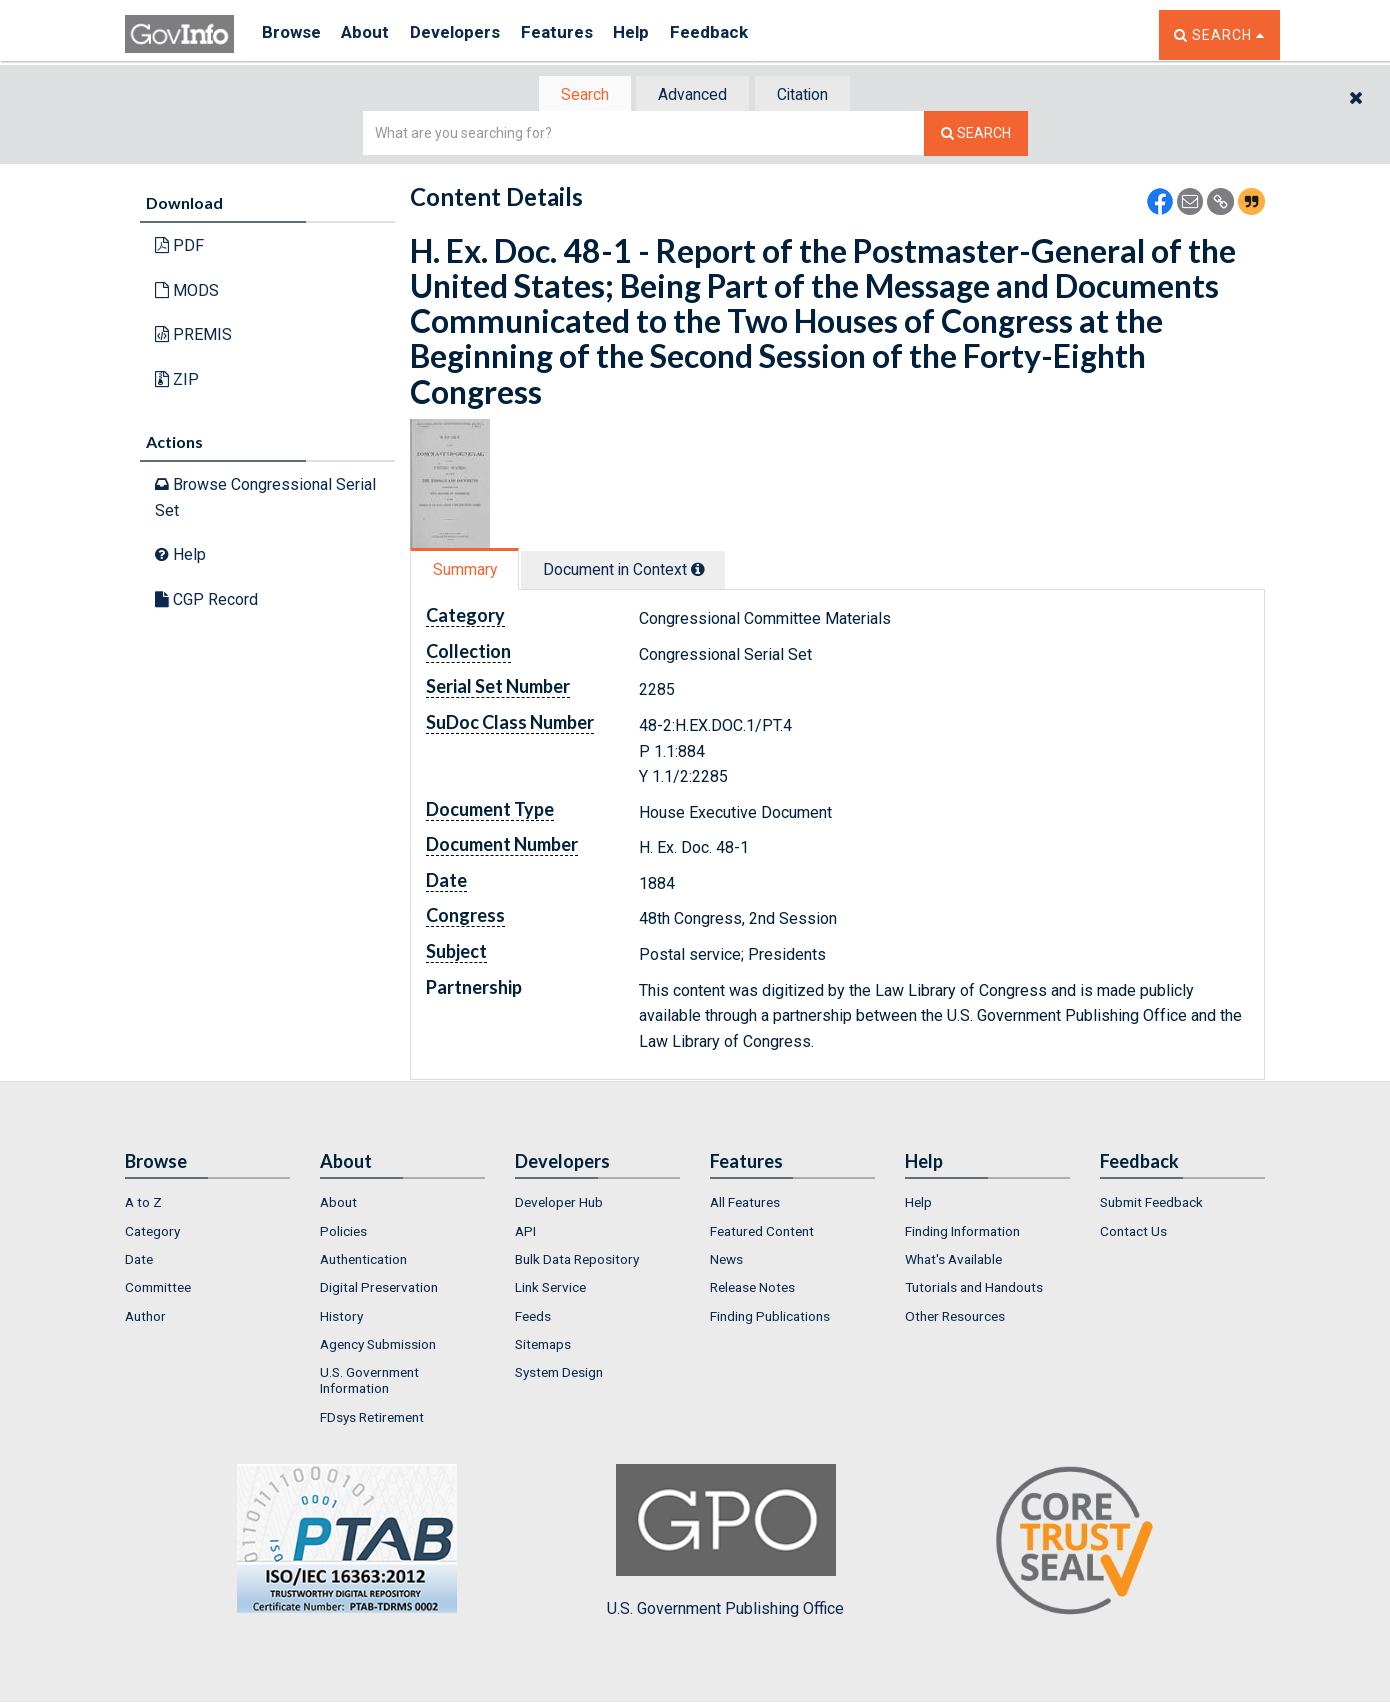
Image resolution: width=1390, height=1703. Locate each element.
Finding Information (962, 1233)
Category (152, 1233)
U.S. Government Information (369, 1382)
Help (662, 34)
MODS (187, 292)
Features (580, 34)
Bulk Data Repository (577, 1261)
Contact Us (1133, 1233)
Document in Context (636, 571)
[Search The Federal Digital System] (976, 135)
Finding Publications (770, 1318)
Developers (471, 34)
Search (575, 95)
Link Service (550, 1289)
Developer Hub (559, 1205)
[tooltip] (711, 571)
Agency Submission (378, 1346)
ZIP (177, 381)
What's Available (953, 1261)
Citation (810, 95)
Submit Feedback (1151, 1205)
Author (145, 1318)
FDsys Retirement (372, 1419)
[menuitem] (207, 1205)
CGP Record (206, 601)
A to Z (143, 1205)
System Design (559, 1374)
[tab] (576, 95)
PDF (179, 247)
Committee (158, 1289)
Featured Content (762, 1233)
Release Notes (752, 1289)
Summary (468, 571)
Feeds (533, 1318)
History (341, 1318)
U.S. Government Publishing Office (725, 1543)
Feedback (746, 34)
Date (139, 1261)
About (374, 34)
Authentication (363, 1261)
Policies (343, 1233)
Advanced (691, 95)
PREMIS (193, 336)
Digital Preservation (379, 1289)
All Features (745, 1205)
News (726, 1261)
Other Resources (955, 1318)
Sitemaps (543, 1346)
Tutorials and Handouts (974, 1289)
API (525, 1233)
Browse (293, 34)
